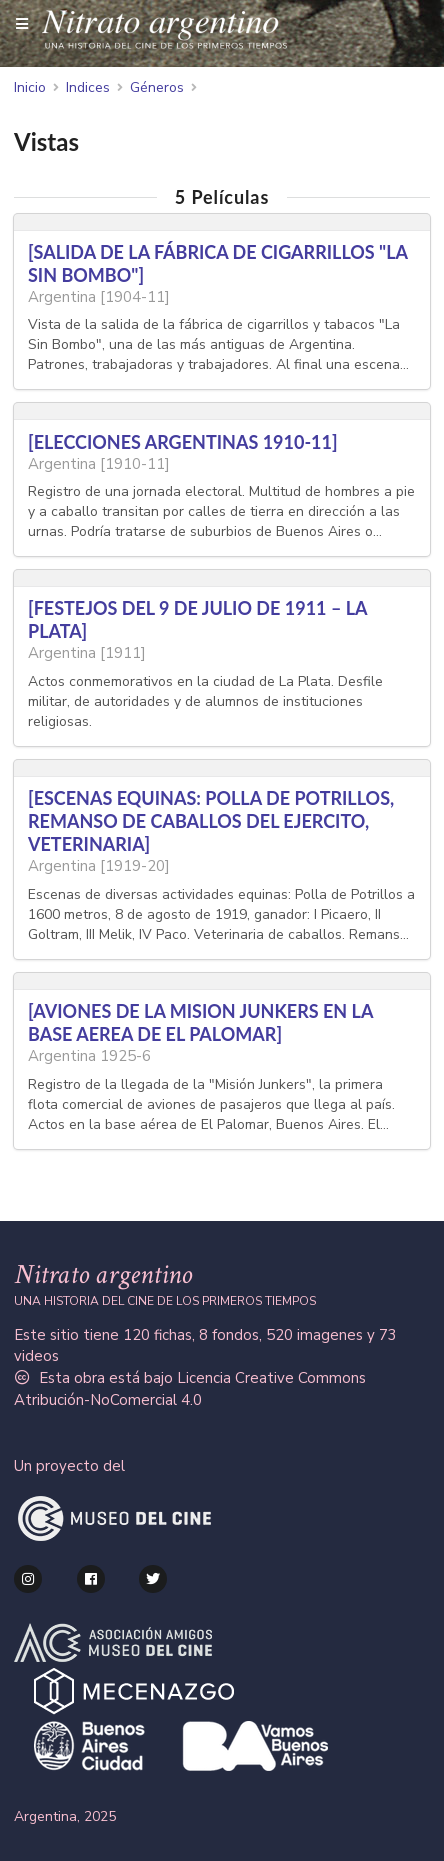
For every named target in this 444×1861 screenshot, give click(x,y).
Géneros (157, 88)
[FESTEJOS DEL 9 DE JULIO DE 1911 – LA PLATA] (197, 619)
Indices (88, 88)
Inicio (30, 88)
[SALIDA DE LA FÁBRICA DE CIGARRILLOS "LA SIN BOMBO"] (217, 263)
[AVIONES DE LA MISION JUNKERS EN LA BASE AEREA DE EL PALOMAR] (200, 1022)
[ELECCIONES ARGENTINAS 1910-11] (183, 442)
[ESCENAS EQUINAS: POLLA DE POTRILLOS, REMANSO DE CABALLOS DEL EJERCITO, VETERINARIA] (211, 821)
